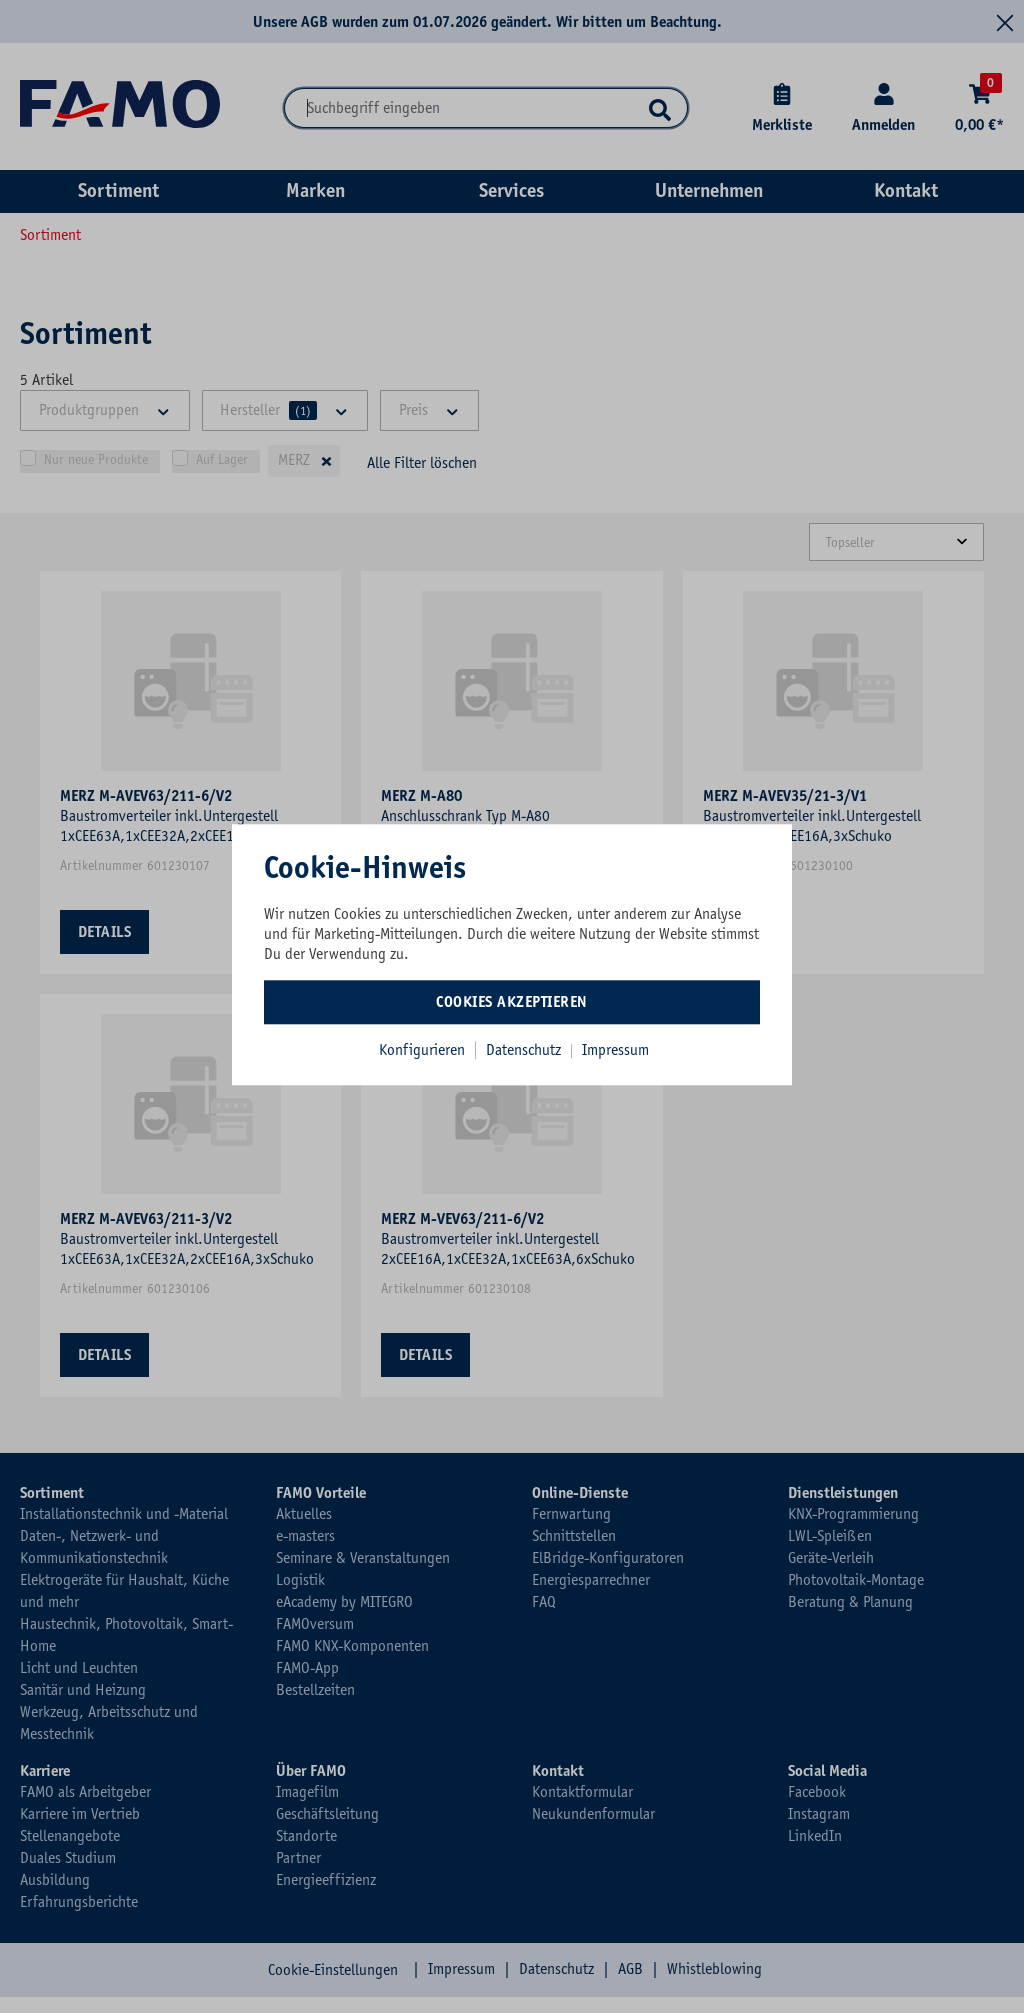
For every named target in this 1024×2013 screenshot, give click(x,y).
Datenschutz (525, 1050)
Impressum (615, 1050)
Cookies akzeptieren (512, 1002)
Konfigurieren (422, 1050)
